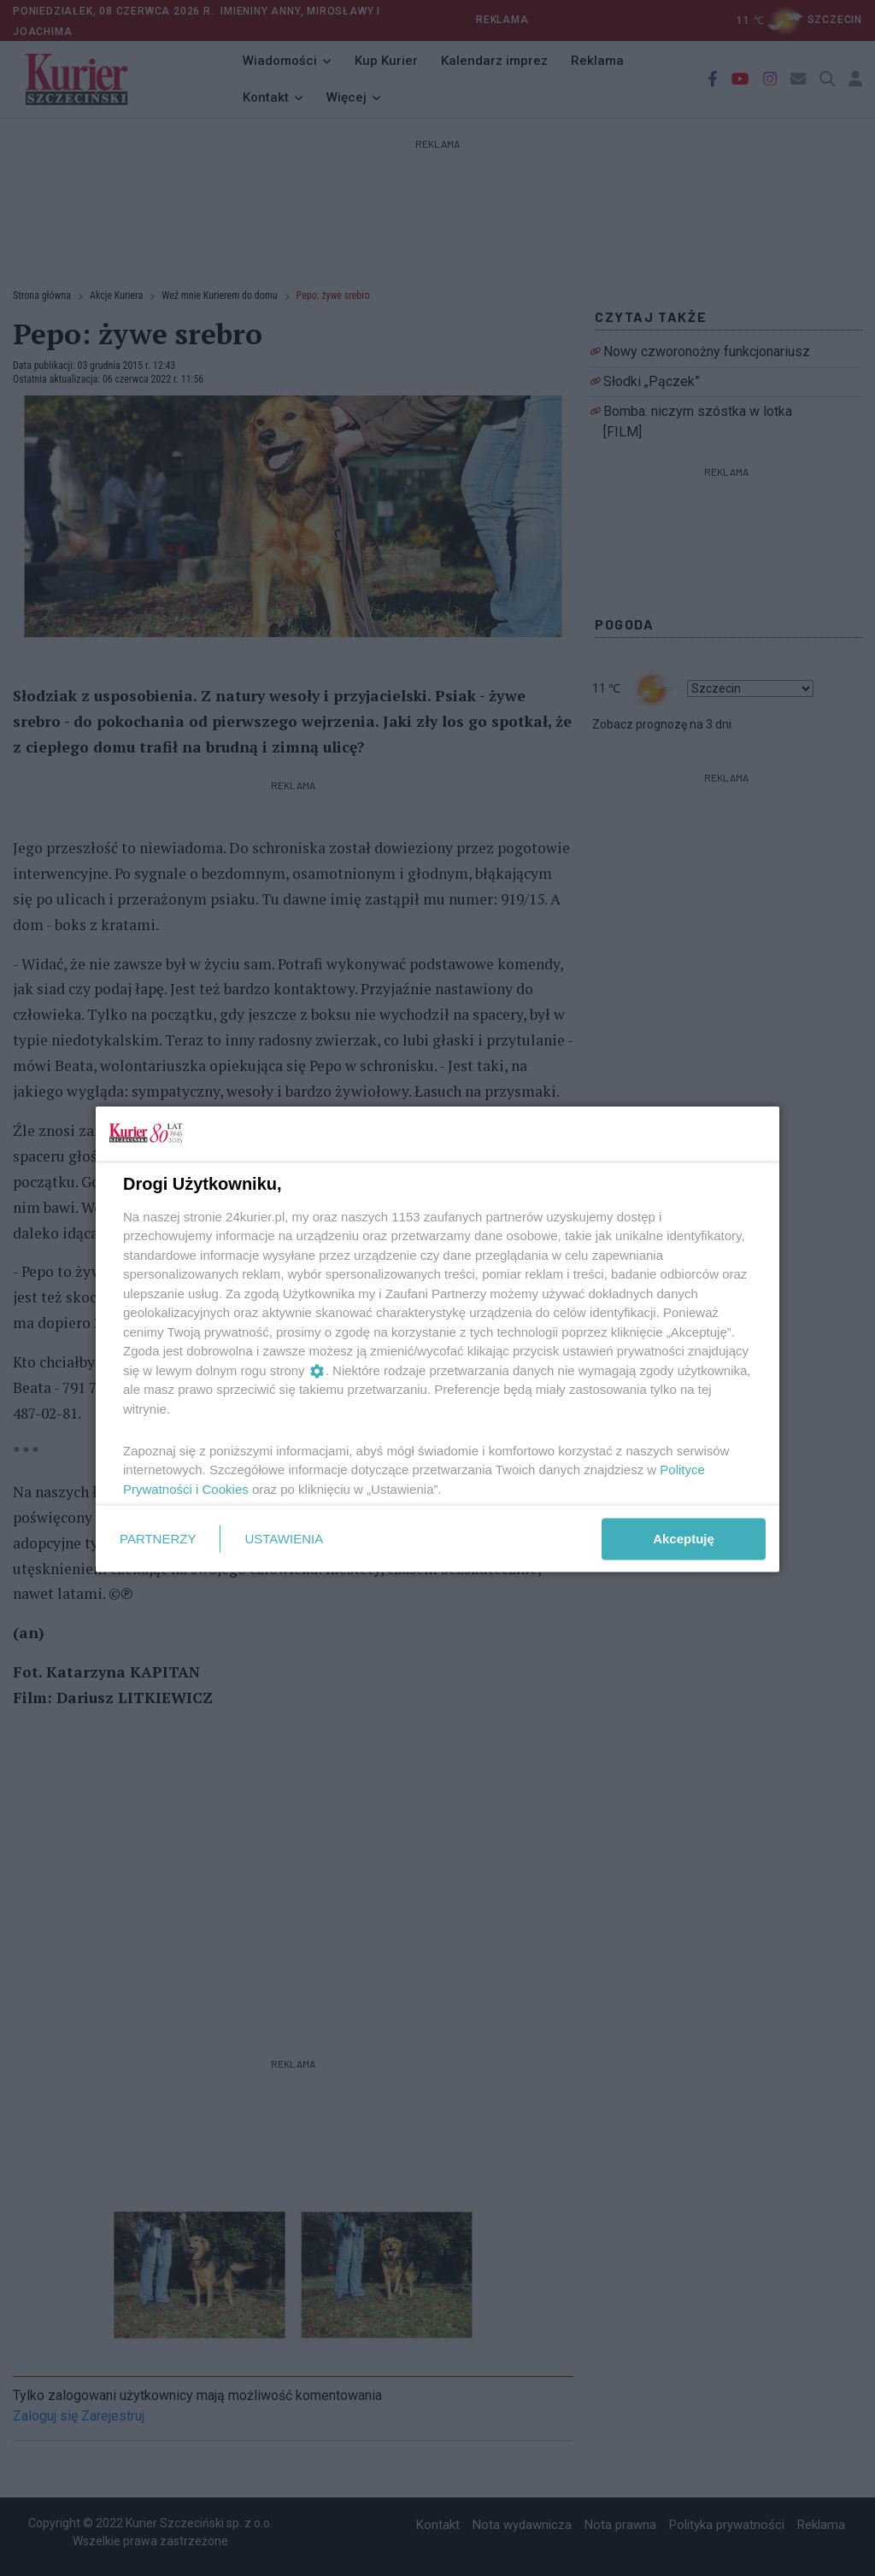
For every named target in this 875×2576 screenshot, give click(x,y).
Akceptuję (683, 1538)
